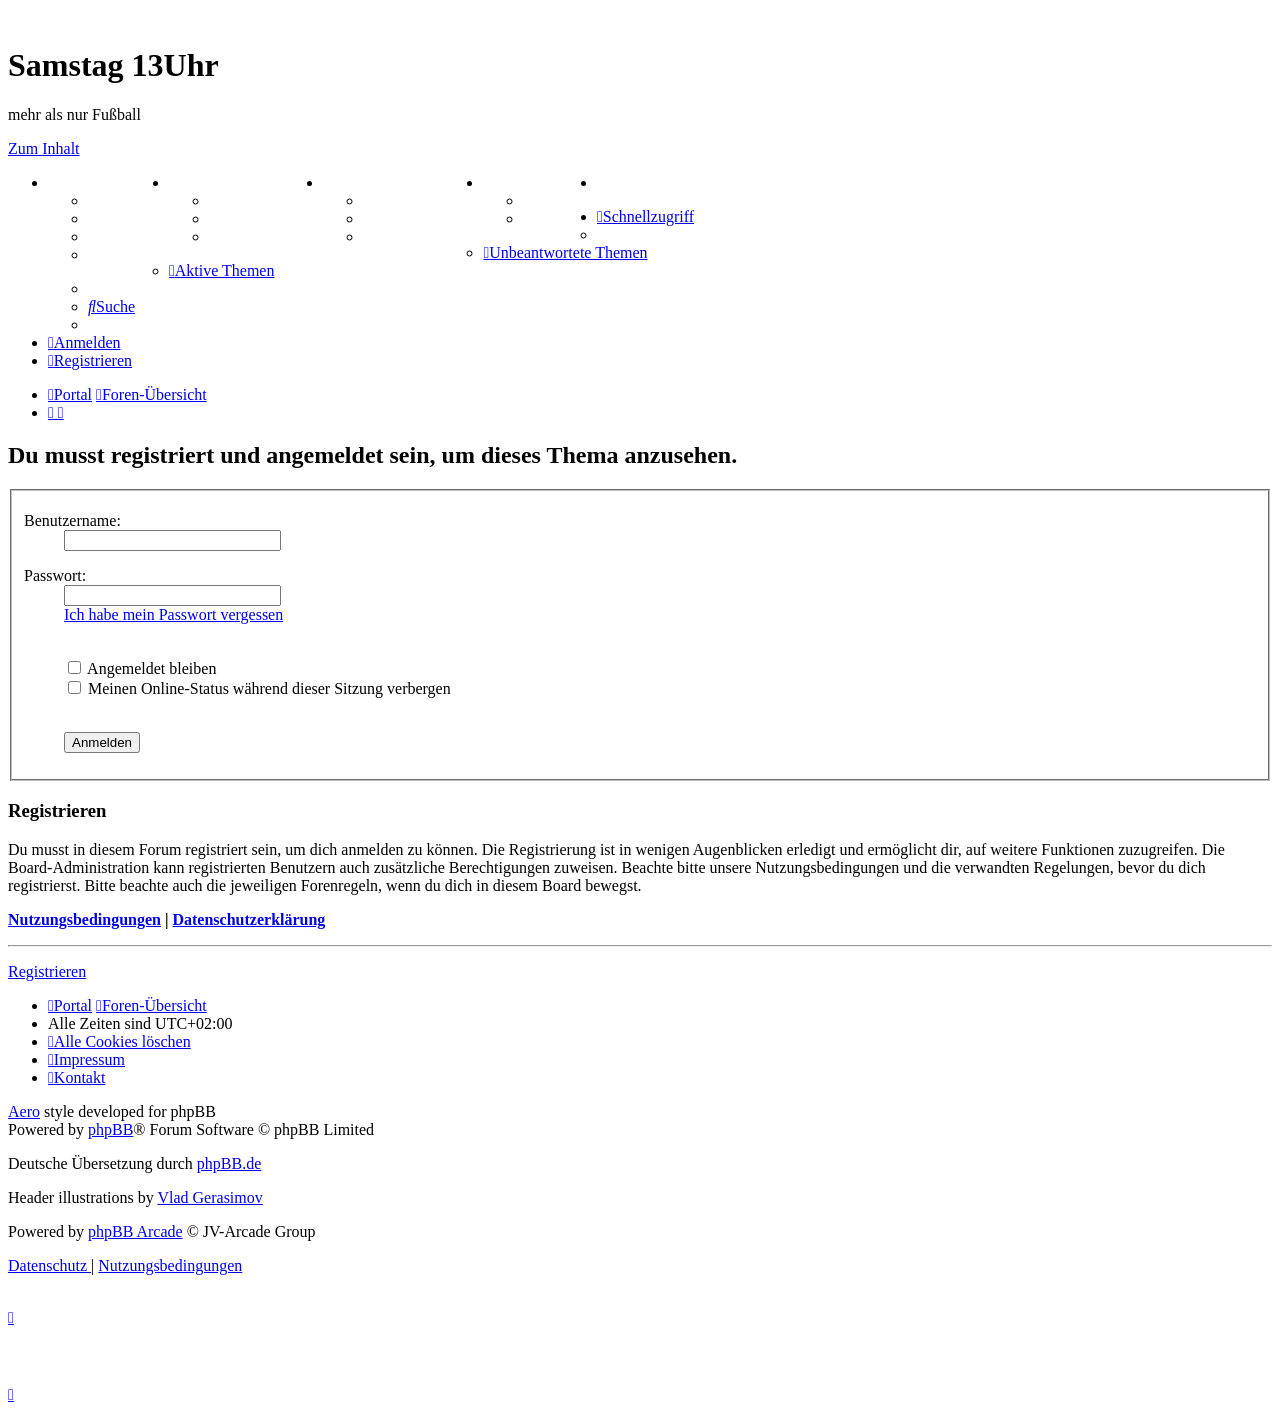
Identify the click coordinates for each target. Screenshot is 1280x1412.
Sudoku (389, 218)
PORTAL (86, 182)
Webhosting (128, 218)
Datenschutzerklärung (248, 919)
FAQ (104, 236)
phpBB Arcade (135, 1231)
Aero (24, 1111)
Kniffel (387, 200)
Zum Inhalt (44, 148)
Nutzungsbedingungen (84, 919)
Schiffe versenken (423, 236)
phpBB (110, 1129)
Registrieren (47, 971)
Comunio (554, 218)
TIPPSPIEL (530, 182)
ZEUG (197, 182)
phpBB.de (229, 1163)
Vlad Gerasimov (209, 1197)
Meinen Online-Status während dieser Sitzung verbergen (259, 688)
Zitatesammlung (265, 236)
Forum (111, 200)
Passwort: (55, 575)
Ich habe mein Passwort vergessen (173, 614)
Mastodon (122, 254)
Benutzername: (72, 520)
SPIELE (357, 182)
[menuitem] (601, 182)
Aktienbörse (251, 200)
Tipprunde (560, 200)
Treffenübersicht (266, 218)
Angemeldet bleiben (142, 668)
